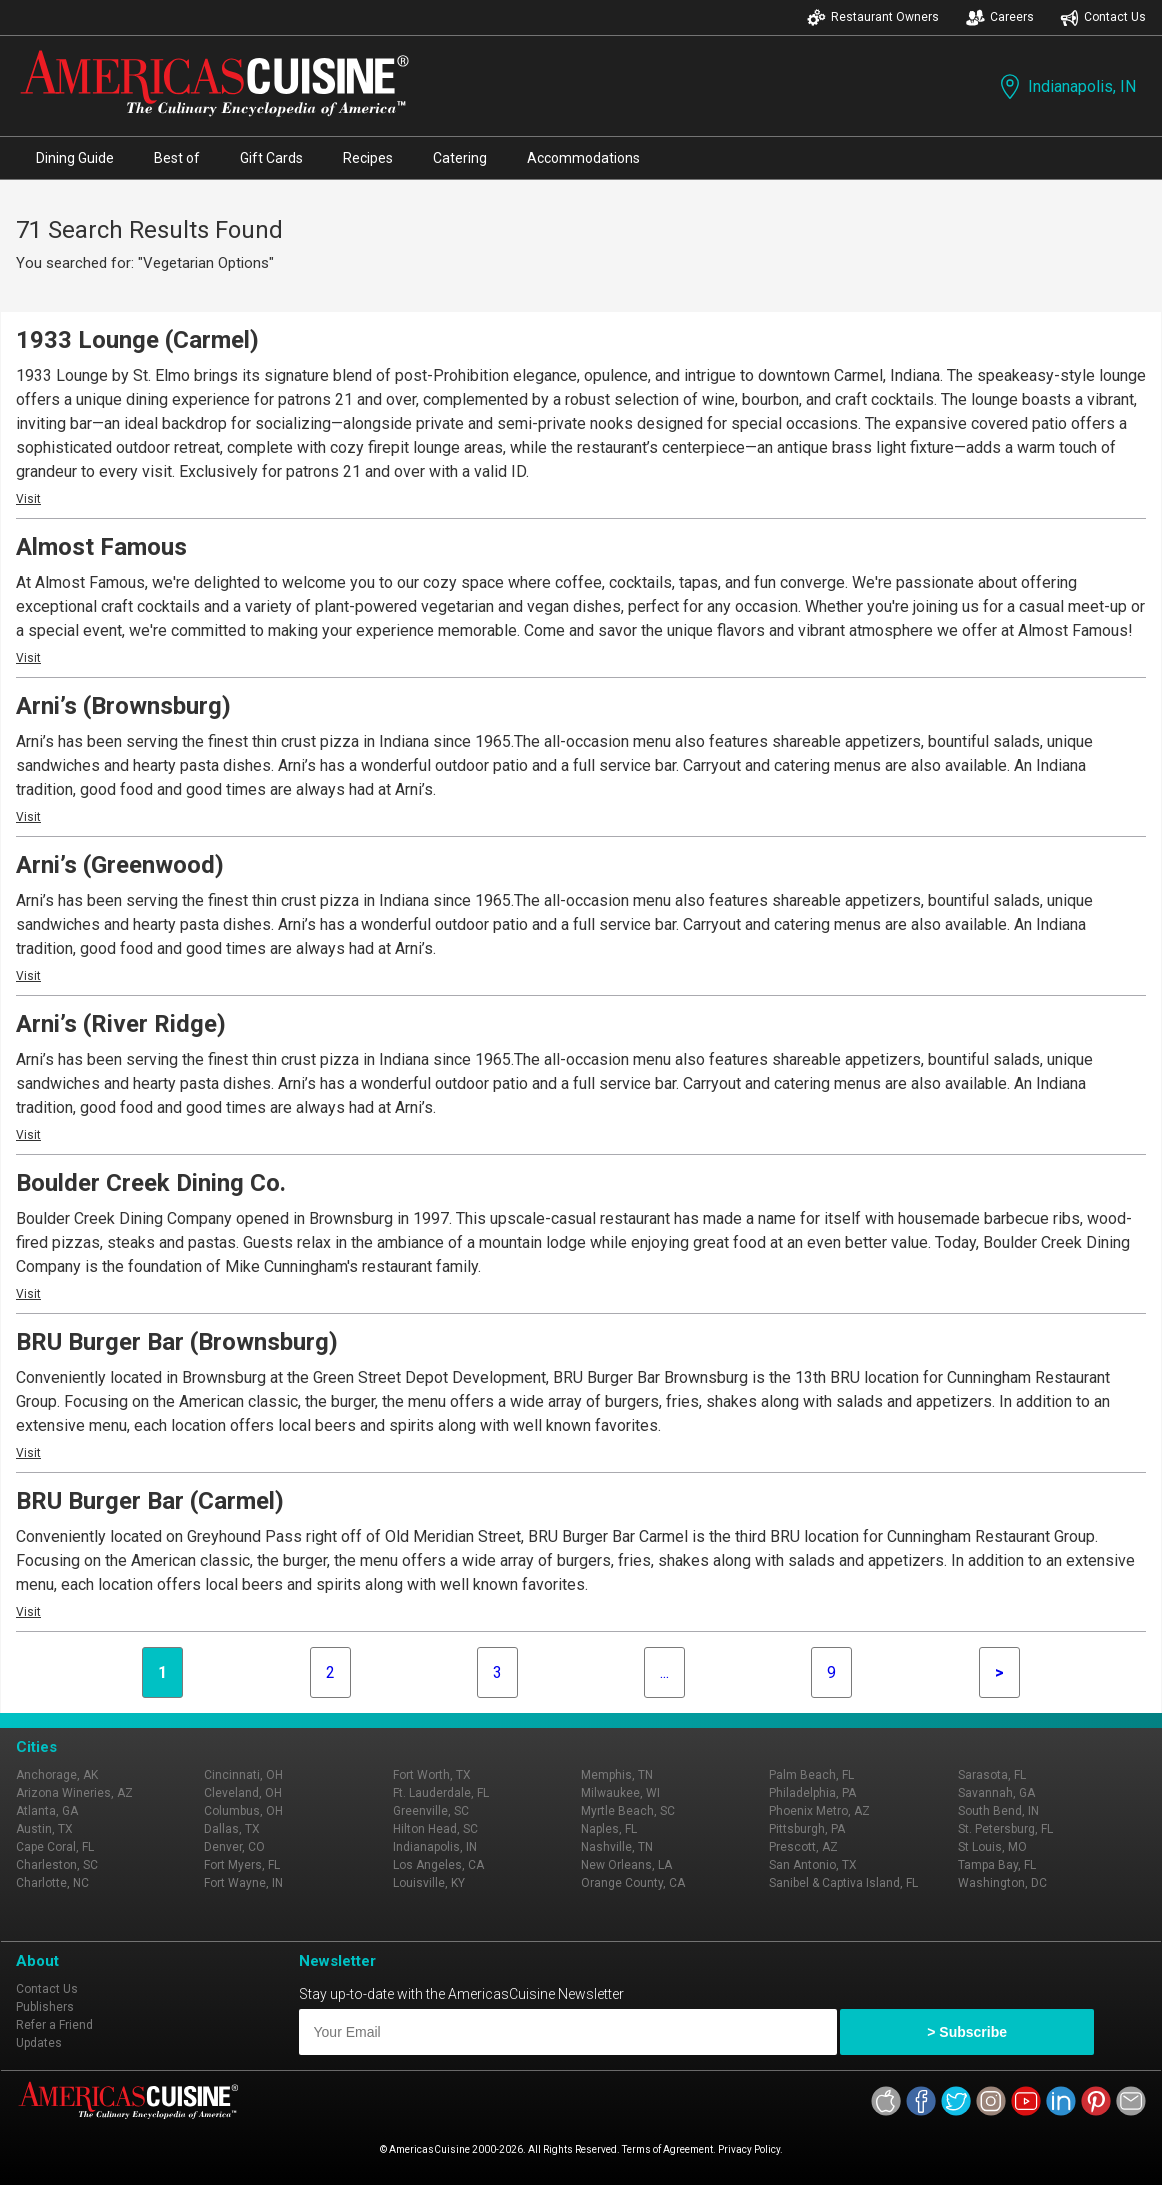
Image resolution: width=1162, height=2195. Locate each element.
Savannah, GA (996, 1793)
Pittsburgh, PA (807, 1829)
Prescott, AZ (803, 1847)
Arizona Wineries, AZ (74, 1793)
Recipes (368, 158)
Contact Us (1103, 17)
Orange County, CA (633, 1883)
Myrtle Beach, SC (628, 1811)
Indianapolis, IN (1066, 86)
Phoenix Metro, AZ (819, 1811)
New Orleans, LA (626, 1865)
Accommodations (583, 158)
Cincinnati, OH (243, 1775)
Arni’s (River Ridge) (121, 1024)
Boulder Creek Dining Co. (151, 1183)
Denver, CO (234, 1847)
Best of (177, 158)
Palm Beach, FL (811, 1775)
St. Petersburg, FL (1005, 1829)
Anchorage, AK (57, 1775)
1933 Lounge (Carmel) (137, 340)
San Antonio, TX (813, 1865)
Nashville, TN (617, 1847)
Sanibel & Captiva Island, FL (843, 1883)
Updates (39, 2043)
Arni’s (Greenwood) (120, 865)
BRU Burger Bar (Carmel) (150, 1501)
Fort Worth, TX (432, 1775)
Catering (460, 158)
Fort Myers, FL (242, 1865)
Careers (1000, 17)
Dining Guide (75, 158)
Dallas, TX (232, 1829)
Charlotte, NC (52, 1883)
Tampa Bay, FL (997, 1865)
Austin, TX (44, 1829)
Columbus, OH (243, 1811)
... (664, 1672)
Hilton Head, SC (435, 1829)
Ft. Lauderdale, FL (441, 1793)
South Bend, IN (998, 1811)
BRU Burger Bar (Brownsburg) (177, 1342)
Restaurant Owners (873, 17)
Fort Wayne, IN (243, 1883)
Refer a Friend (54, 2025)
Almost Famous (101, 547)
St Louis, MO (992, 1847)
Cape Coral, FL (55, 1847)
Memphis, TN (617, 1775)
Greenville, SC (431, 1811)
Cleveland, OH (243, 1793)
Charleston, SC (57, 1865)
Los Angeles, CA (438, 1865)
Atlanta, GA (47, 1811)
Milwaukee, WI (620, 1793)
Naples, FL (609, 1829)
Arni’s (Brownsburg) (123, 706)
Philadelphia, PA (812, 1793)
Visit (28, 499)
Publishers (45, 2007)
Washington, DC (1002, 1883)
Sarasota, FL (992, 1775)
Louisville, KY (429, 1883)
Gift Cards (271, 158)
